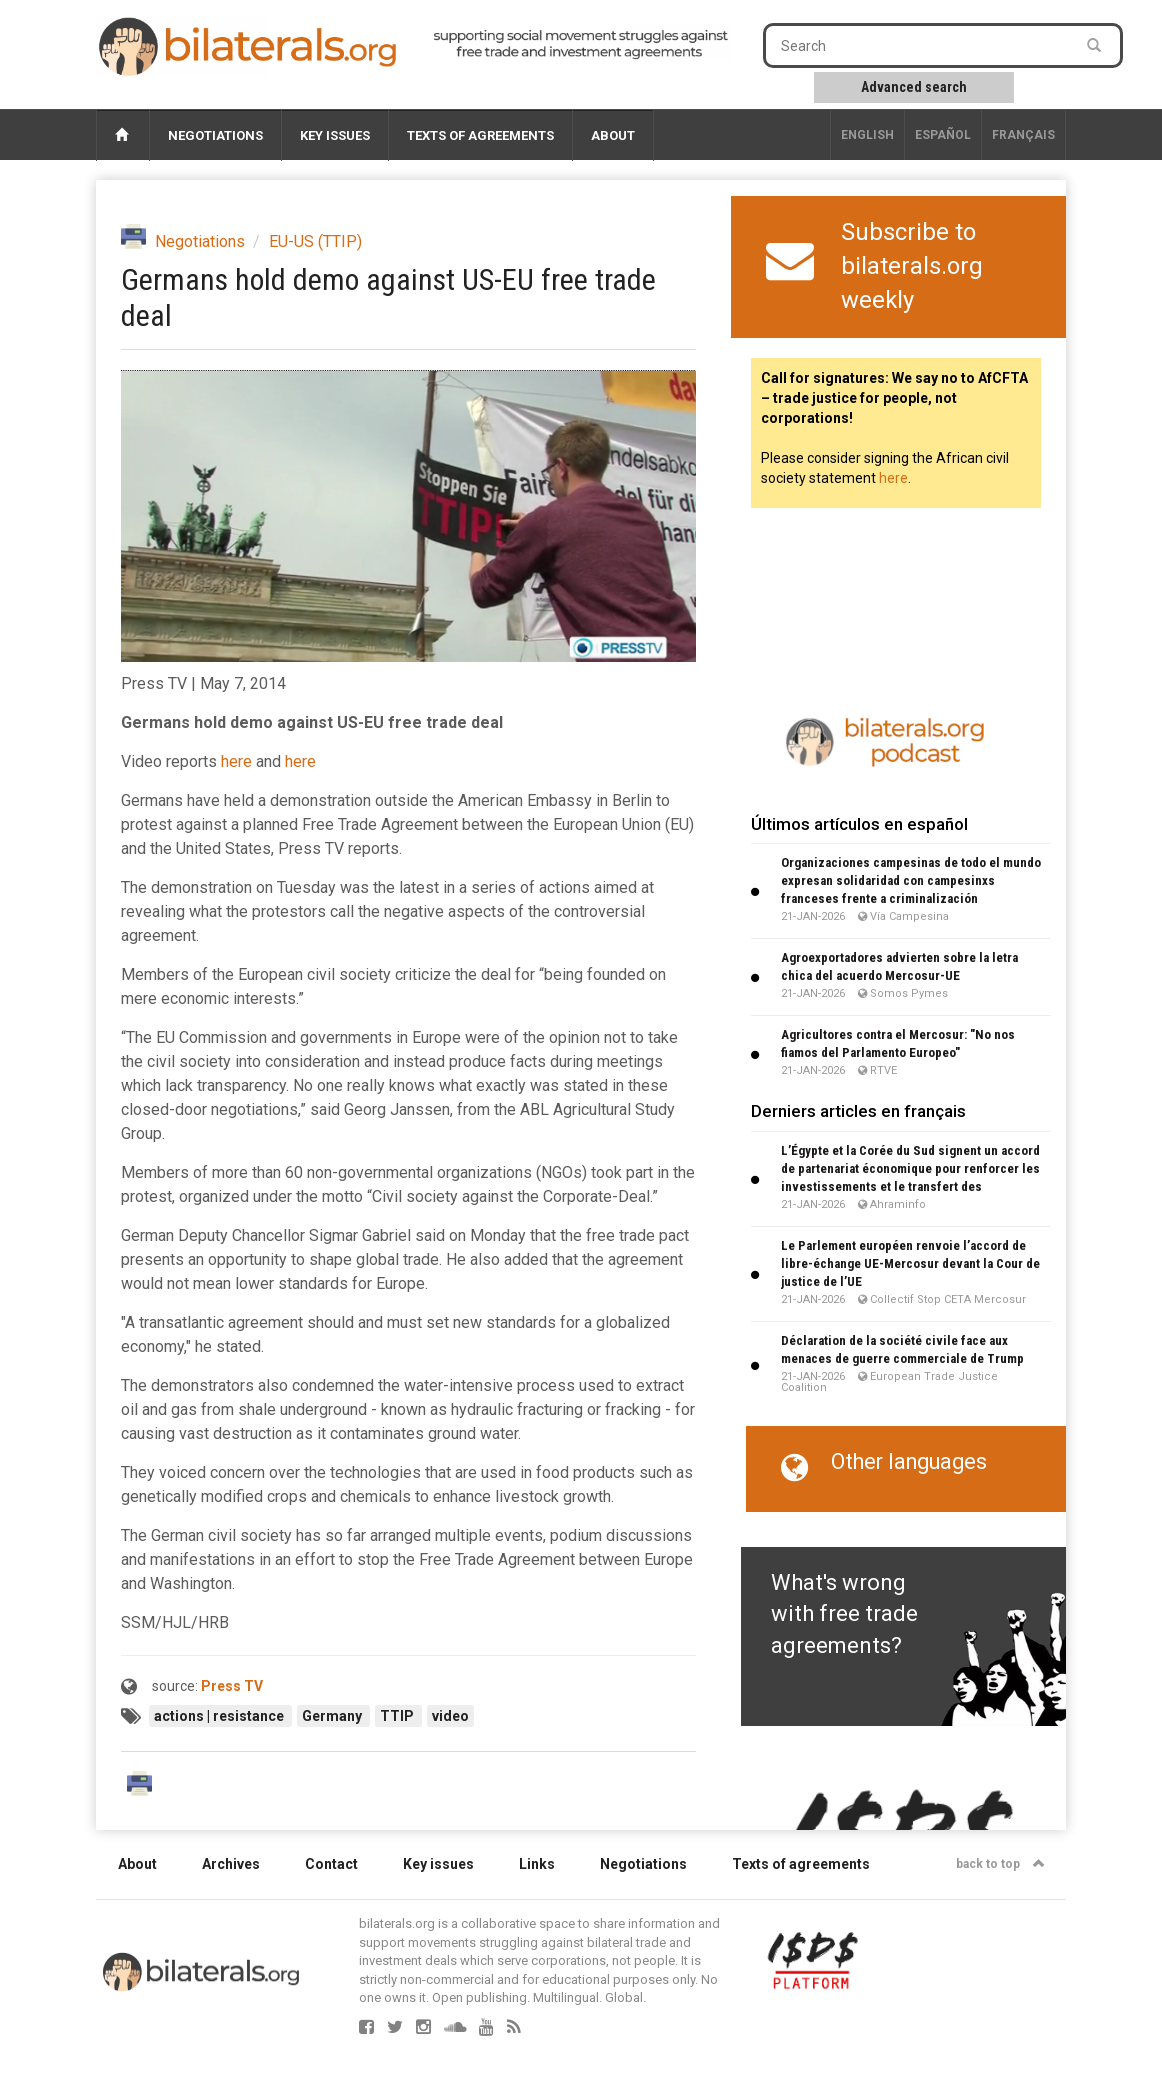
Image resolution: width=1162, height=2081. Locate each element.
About (613, 135)
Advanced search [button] (914, 87)
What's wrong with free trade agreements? (844, 1614)
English (867, 135)
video (450, 1716)
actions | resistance (220, 1716)
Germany (333, 1716)
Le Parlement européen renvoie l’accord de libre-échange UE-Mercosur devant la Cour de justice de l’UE (910, 1263)
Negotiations (215, 135)
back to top (1000, 1864)
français (1023, 135)
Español (943, 135)
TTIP (398, 1716)
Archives (231, 1864)
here (236, 761)
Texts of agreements (480, 135)
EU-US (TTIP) (315, 241)
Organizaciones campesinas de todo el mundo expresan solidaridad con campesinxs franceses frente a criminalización (911, 880)
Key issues (335, 135)
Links (537, 1864)
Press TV (232, 1686)
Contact (331, 1864)
